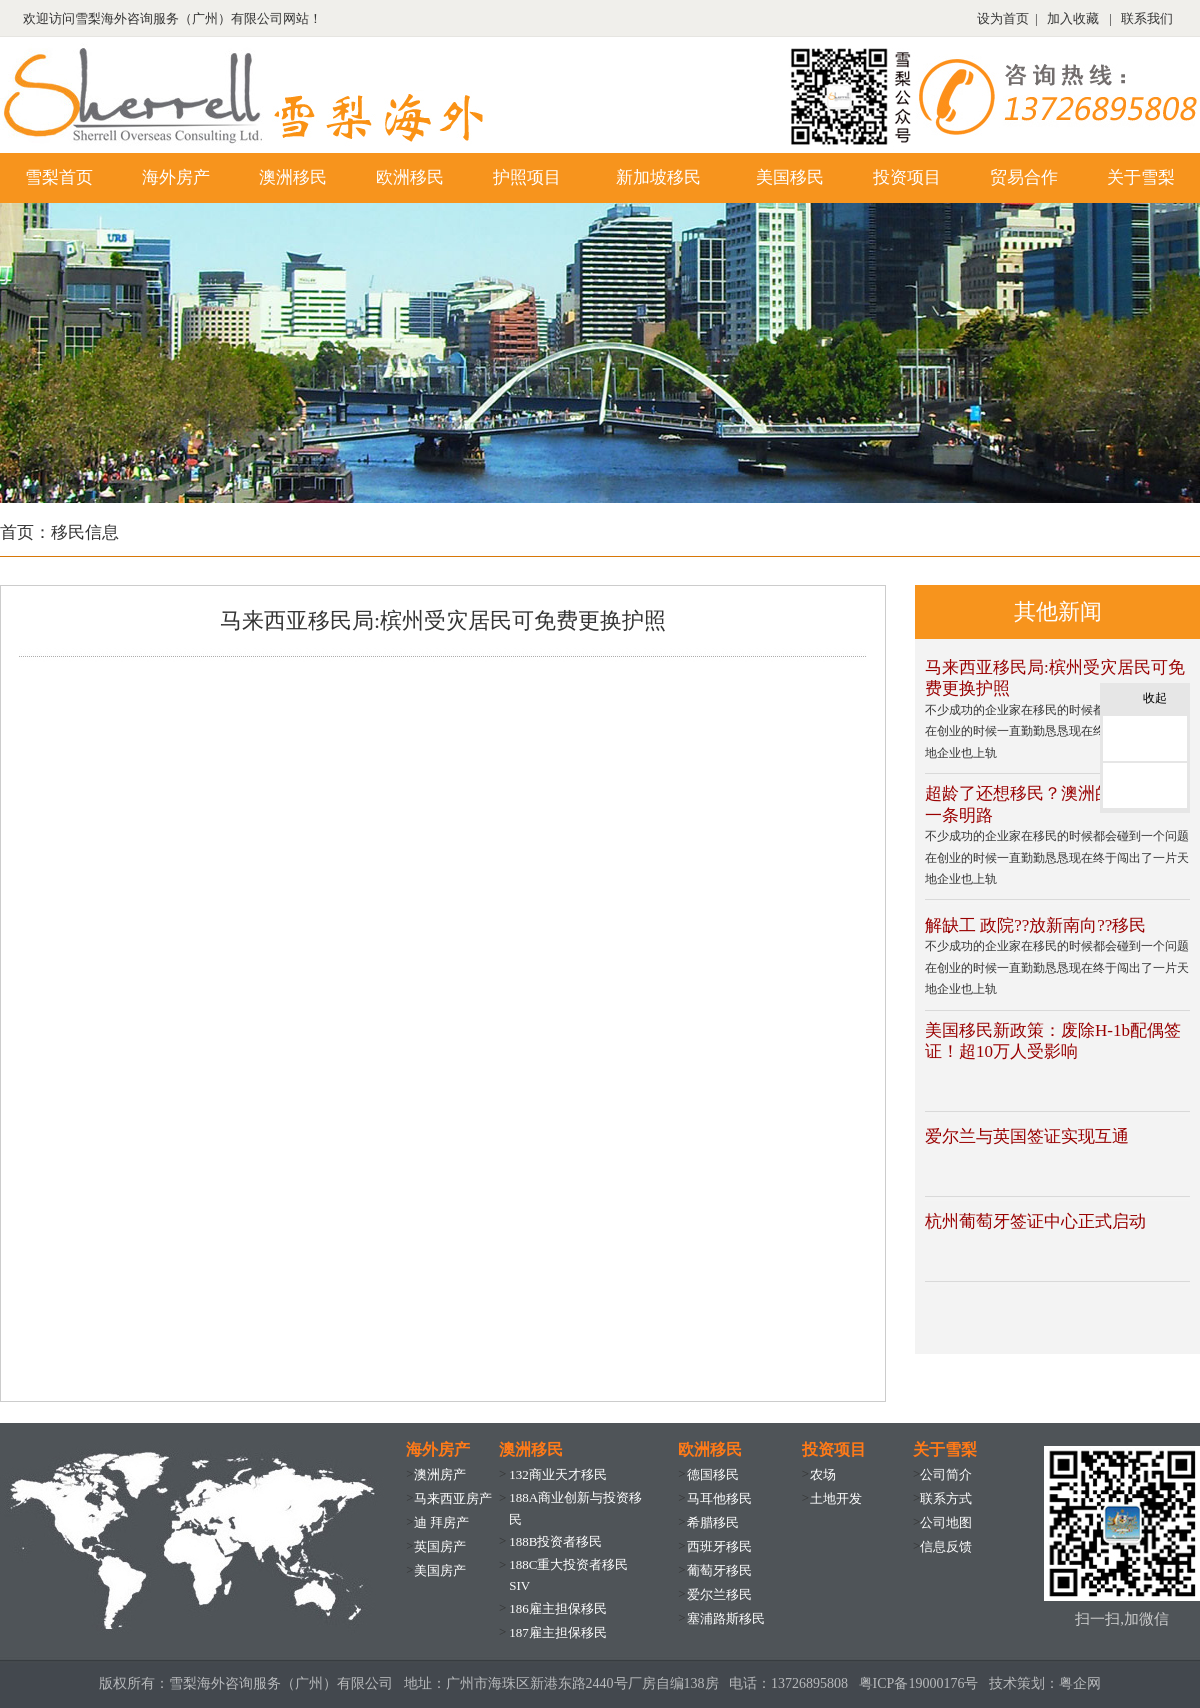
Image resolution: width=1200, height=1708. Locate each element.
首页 (17, 532)
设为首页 (1003, 18)
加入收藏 (1073, 18)
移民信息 (85, 532)
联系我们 (1147, 18)
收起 (1161, 699)
